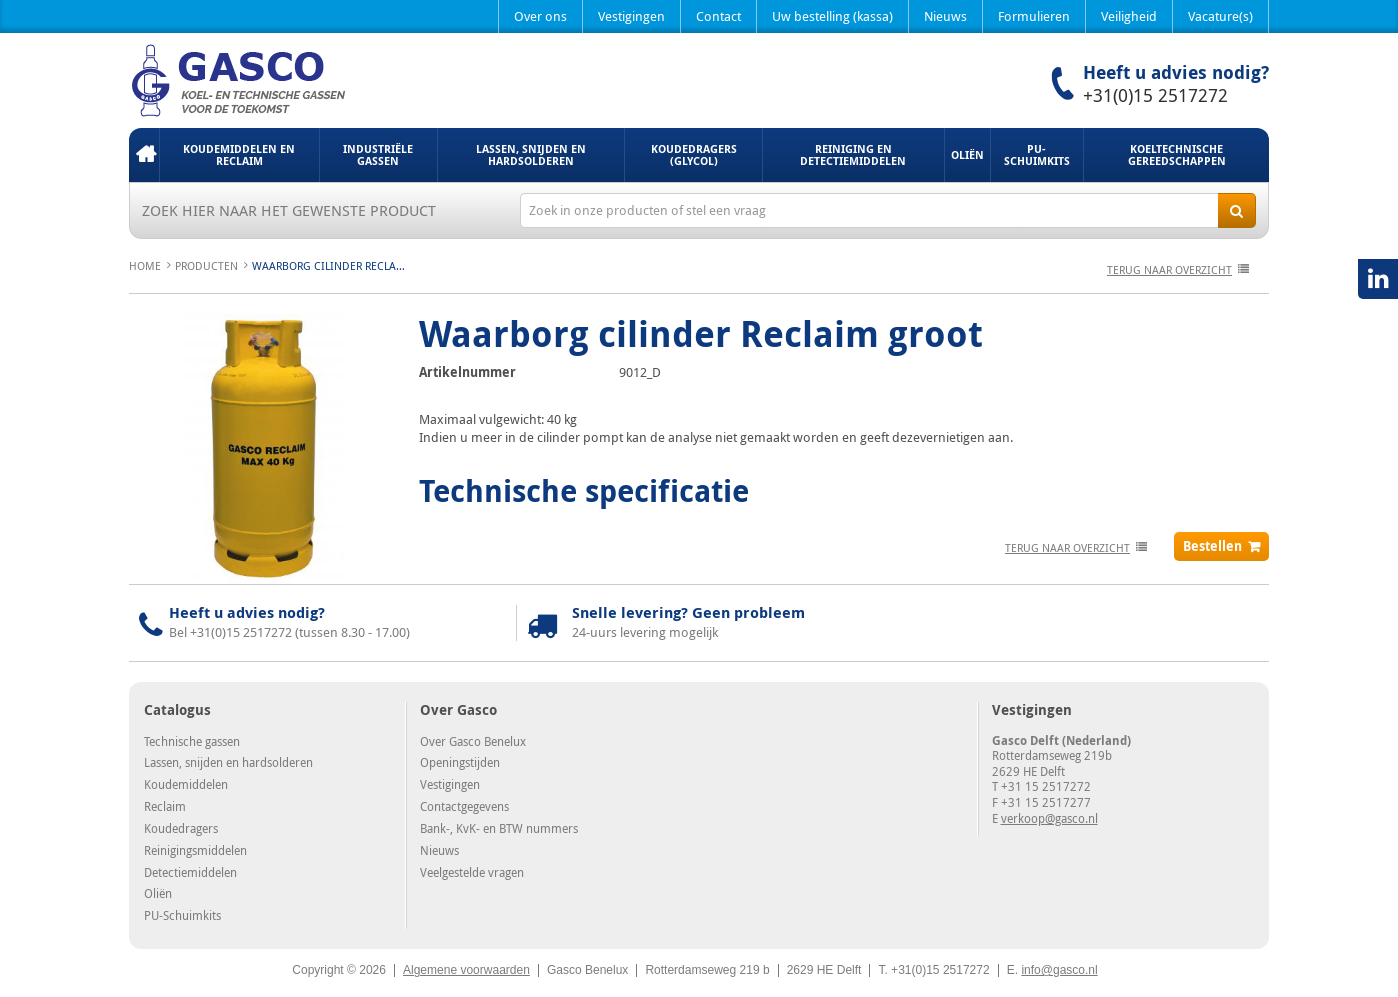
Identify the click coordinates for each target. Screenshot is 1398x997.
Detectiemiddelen (190, 872)
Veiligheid (1129, 16)
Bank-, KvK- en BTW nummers (499, 828)
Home (144, 155)
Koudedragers (181, 828)
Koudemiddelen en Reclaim (239, 154)
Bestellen (1212, 546)
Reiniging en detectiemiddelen (853, 154)
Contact (718, 16)
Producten (206, 265)
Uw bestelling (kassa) (832, 16)
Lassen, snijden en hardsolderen (531, 154)
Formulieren (1034, 16)
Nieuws (945, 16)
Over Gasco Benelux (473, 741)
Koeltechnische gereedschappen (1177, 154)
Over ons (540, 16)
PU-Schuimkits (1037, 154)
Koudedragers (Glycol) (694, 154)
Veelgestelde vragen (472, 872)
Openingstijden (460, 762)
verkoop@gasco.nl (1049, 818)
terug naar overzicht (1169, 269)
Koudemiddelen (186, 784)
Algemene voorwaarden (466, 970)
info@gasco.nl (1059, 970)
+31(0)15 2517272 (1155, 95)
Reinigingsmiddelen (195, 850)
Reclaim (165, 806)
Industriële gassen (378, 154)
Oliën (967, 154)
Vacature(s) (1220, 16)
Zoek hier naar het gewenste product (289, 210)
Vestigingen (631, 16)
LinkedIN (1378, 279)
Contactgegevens (464, 806)
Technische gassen (192, 741)
